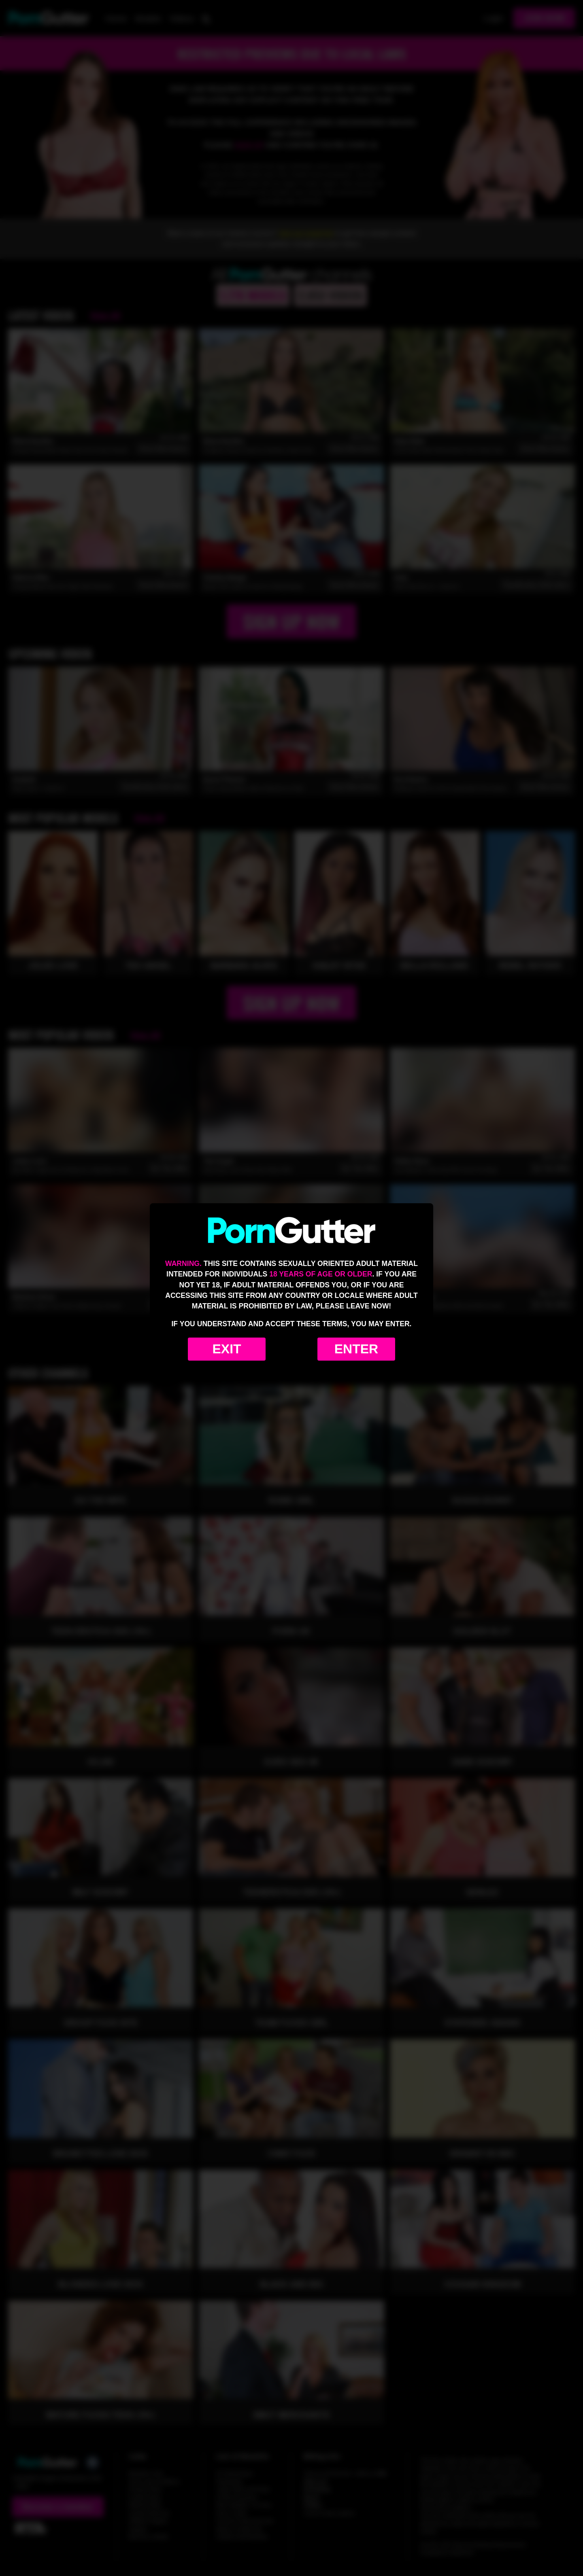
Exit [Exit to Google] (226, 1349)
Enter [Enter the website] (356, 1349)
